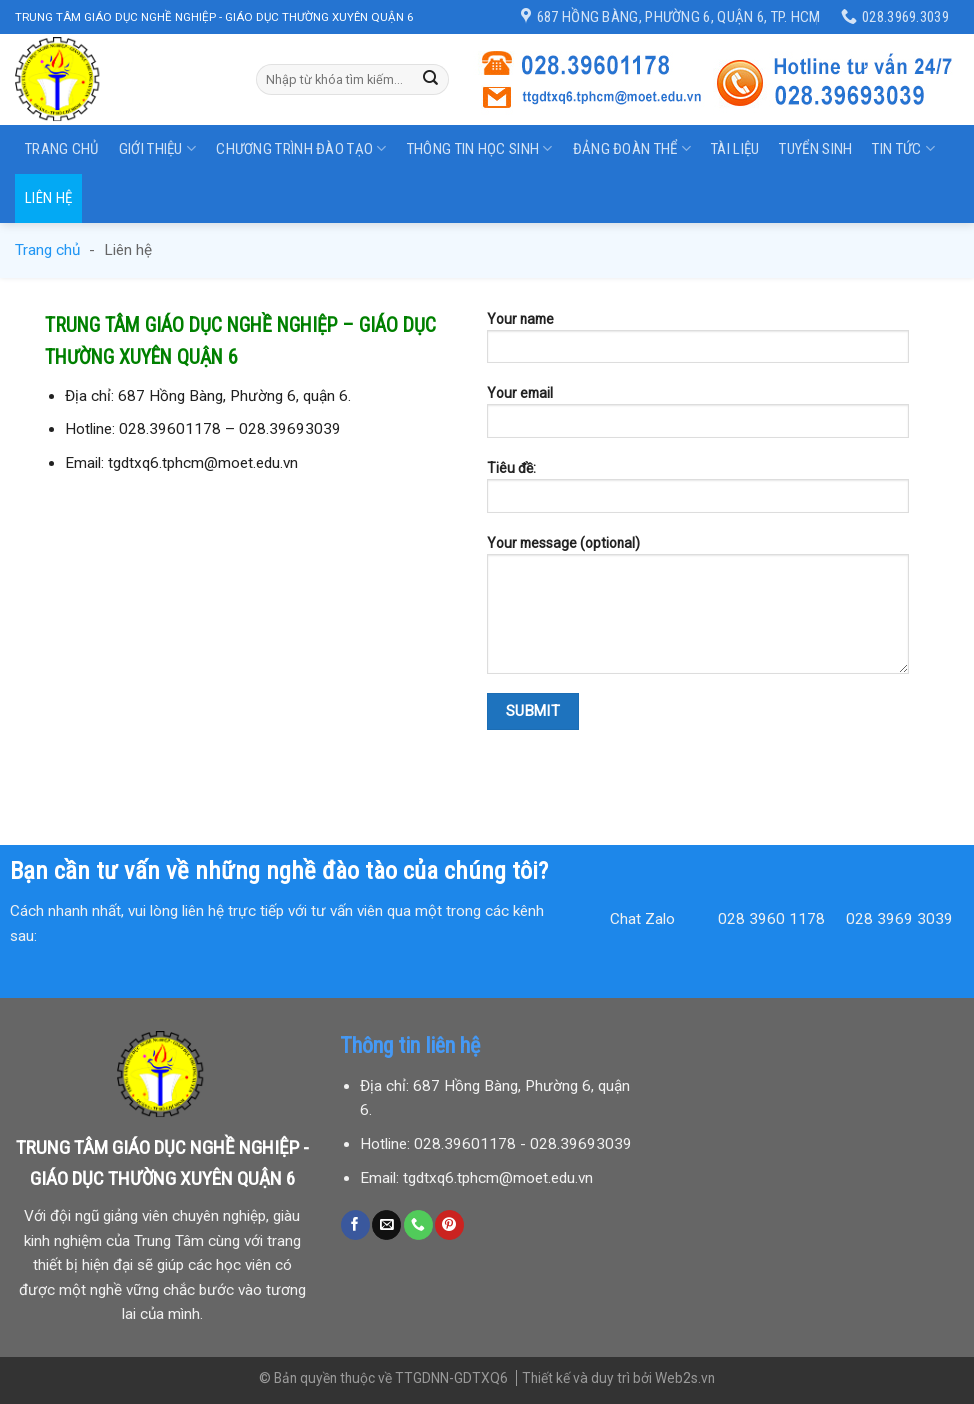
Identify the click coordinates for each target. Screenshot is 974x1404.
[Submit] (431, 79)
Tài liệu (735, 149)
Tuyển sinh (815, 149)
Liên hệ (48, 198)
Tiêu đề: (698, 493)
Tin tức (903, 148)
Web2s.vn (685, 1378)
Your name (698, 344)
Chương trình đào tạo (301, 148)
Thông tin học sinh (480, 148)
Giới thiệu (158, 148)
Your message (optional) (698, 611)
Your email (698, 418)
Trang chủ (62, 149)
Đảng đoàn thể (632, 148)
